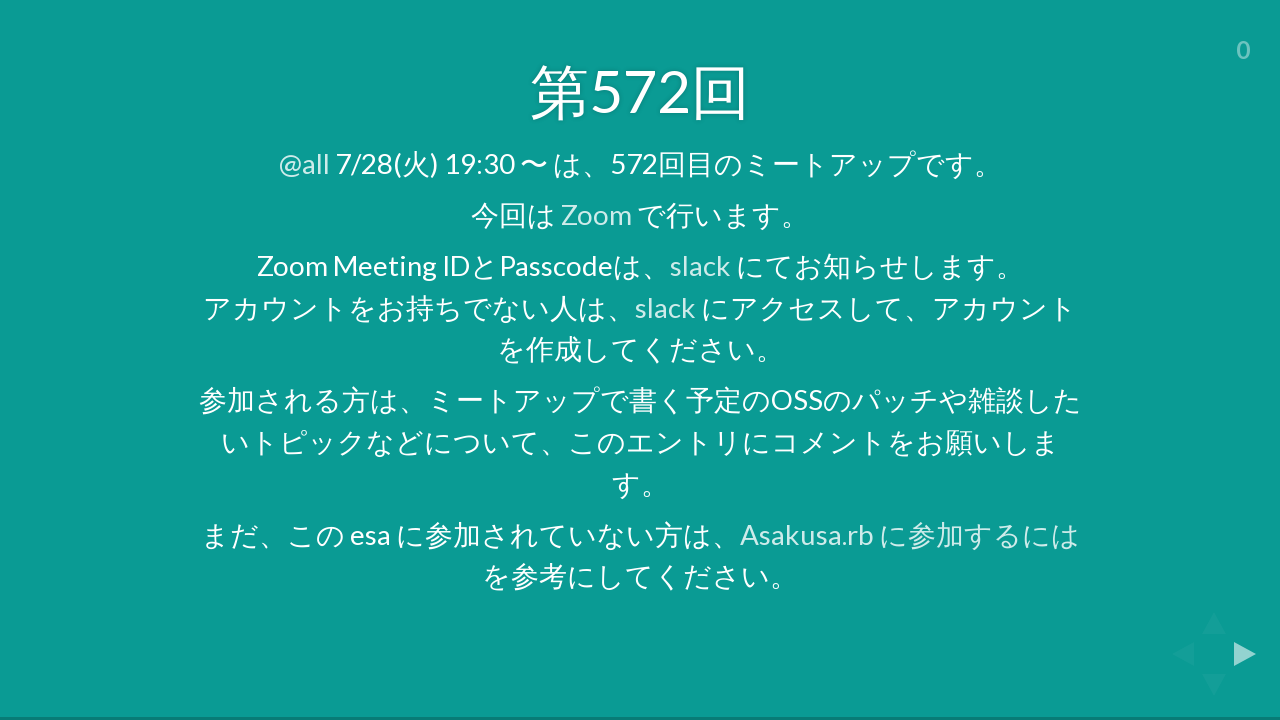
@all (304, 163)
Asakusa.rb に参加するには (910, 534)
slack (700, 265)
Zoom (596, 214)
